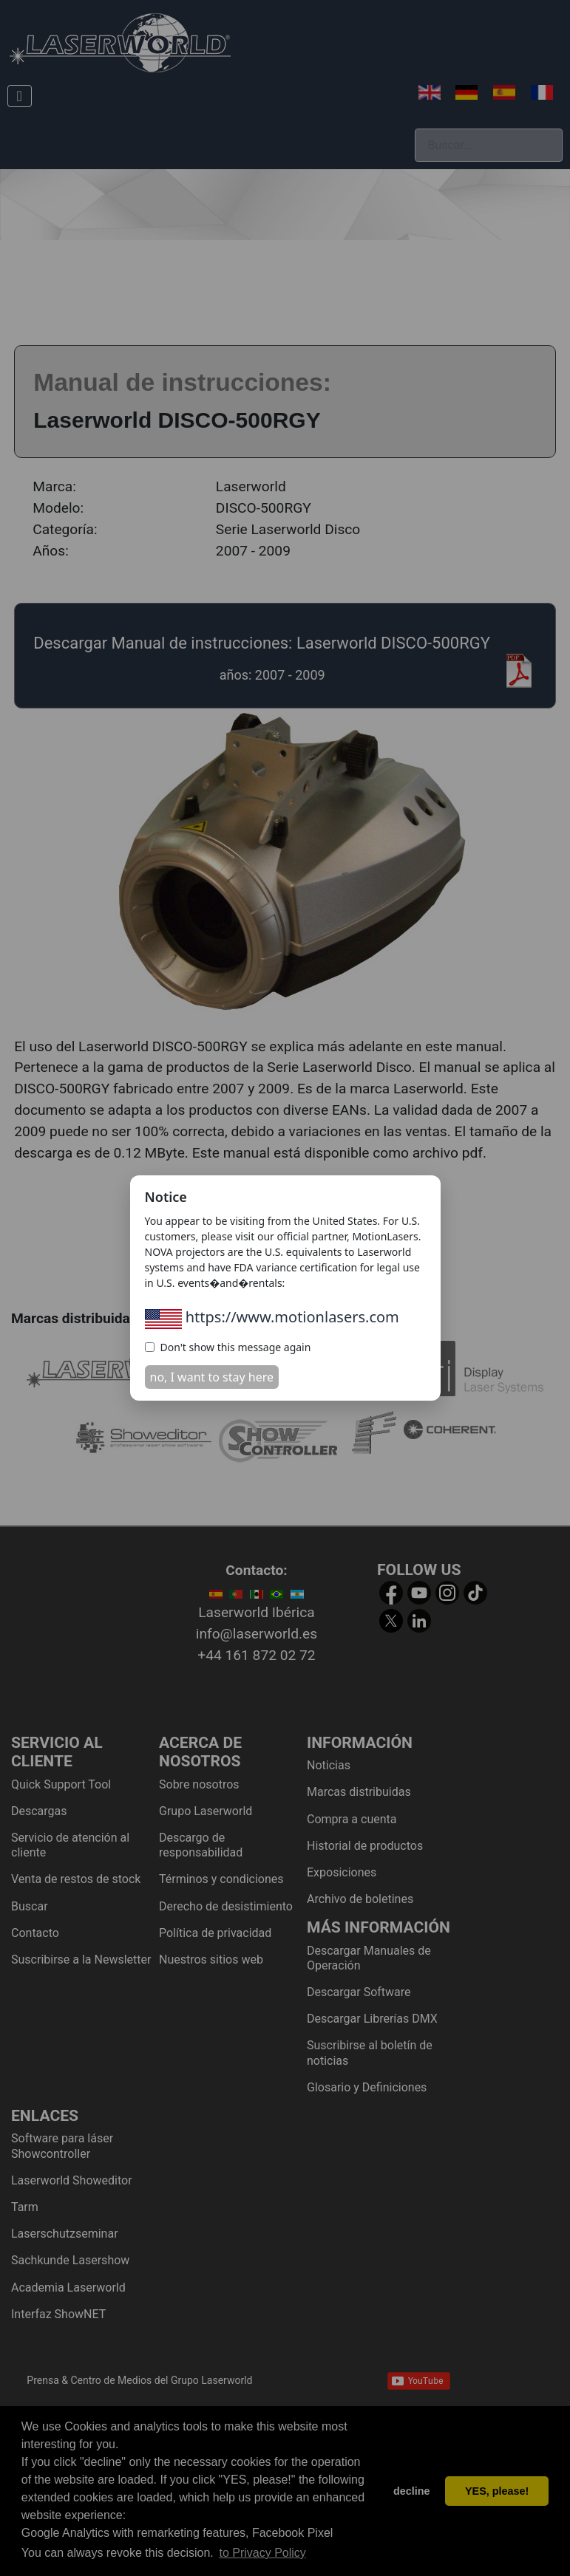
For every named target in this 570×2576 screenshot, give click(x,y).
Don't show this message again (228, 1347)
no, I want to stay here (212, 1377)
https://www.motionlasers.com (272, 1317)
